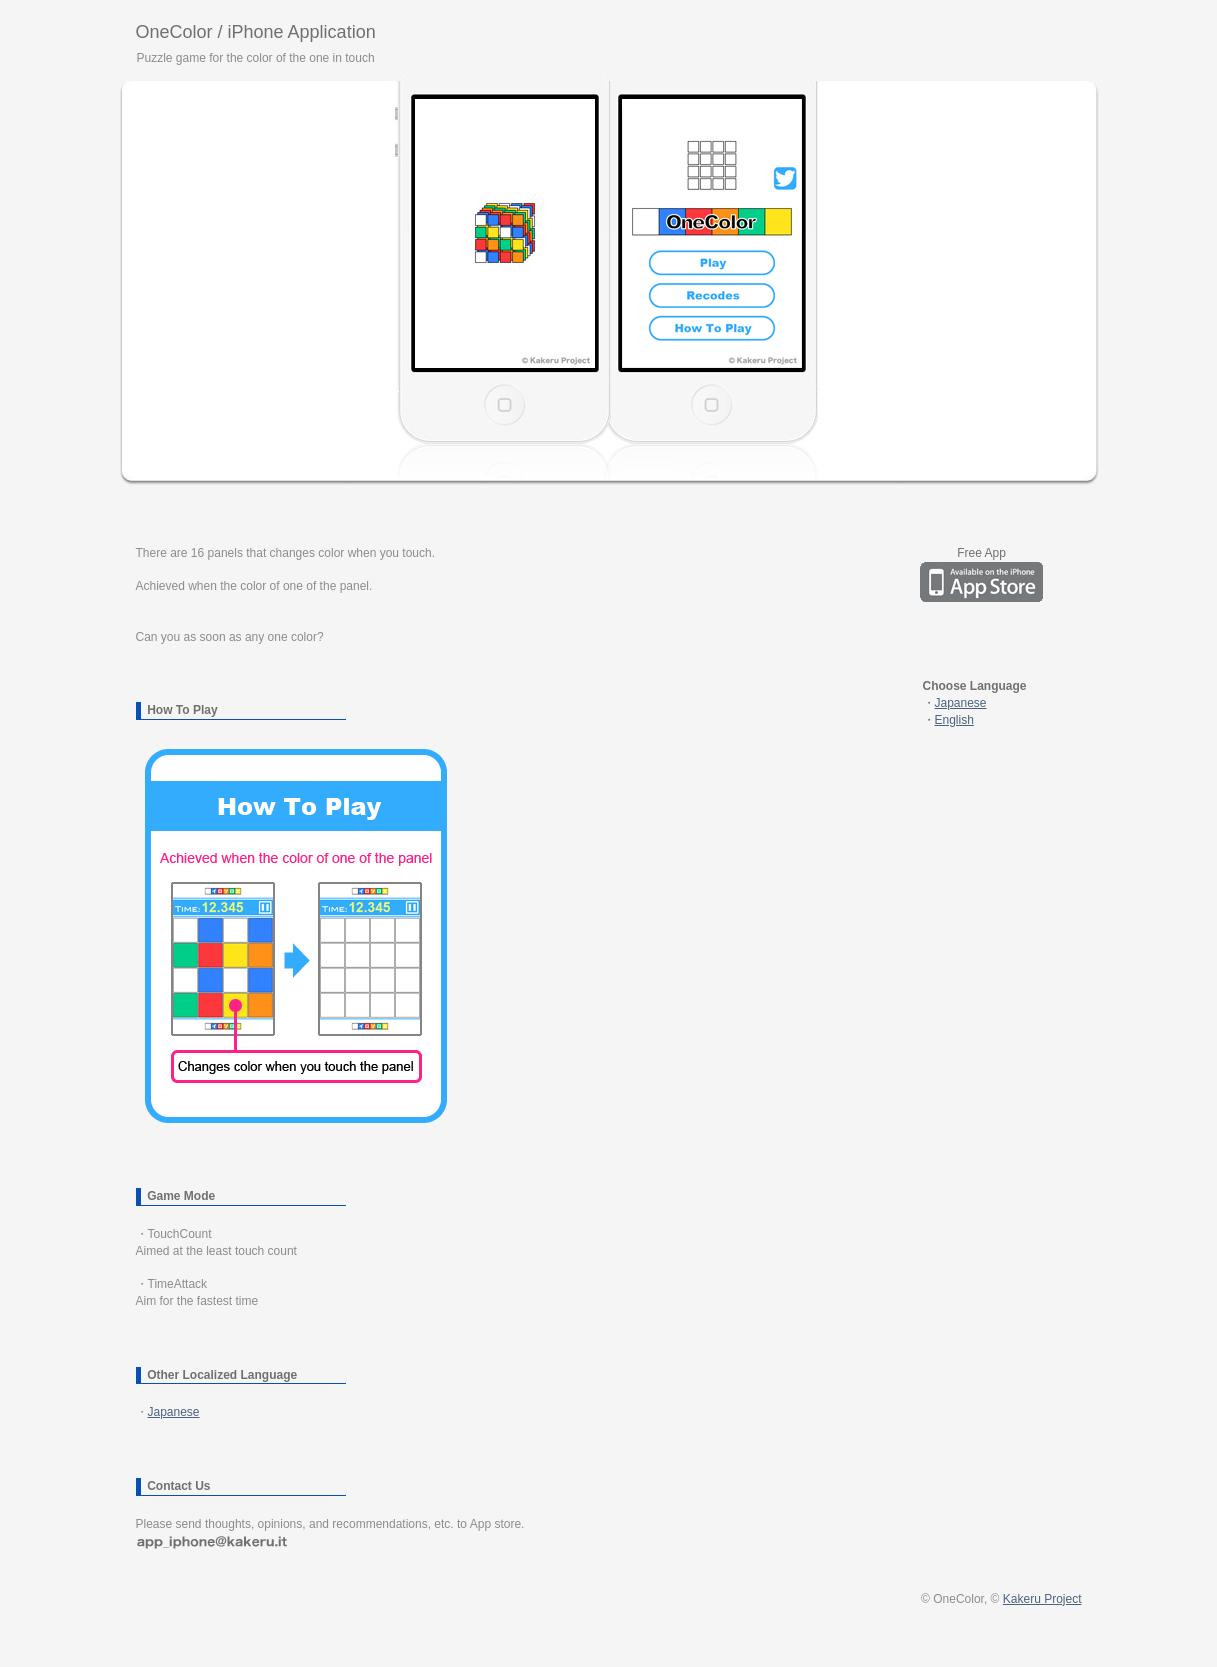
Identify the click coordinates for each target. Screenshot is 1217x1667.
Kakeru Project (1042, 1599)
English (954, 720)
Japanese (174, 1412)
